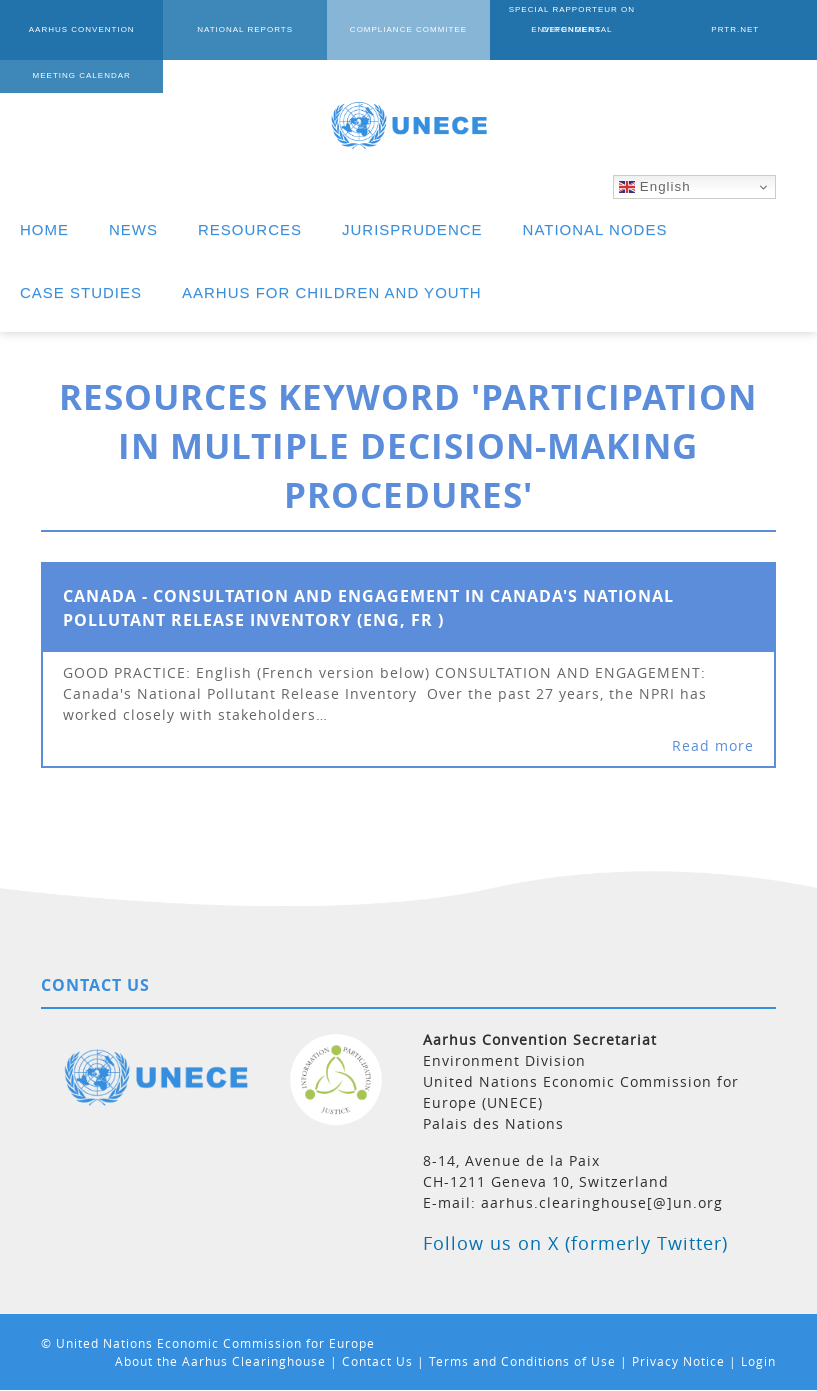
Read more (713, 745)
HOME (44, 229)
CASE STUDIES (81, 292)
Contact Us (377, 1361)
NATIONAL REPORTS (245, 29)
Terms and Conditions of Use (522, 1361)
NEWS (133, 229)
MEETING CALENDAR (82, 75)
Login (758, 1361)
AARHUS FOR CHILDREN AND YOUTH (332, 292)
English (654, 187)
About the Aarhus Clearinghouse (220, 1361)
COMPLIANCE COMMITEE (408, 29)
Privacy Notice (678, 1361)
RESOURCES (250, 229)
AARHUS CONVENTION (82, 29)
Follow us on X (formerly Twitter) (575, 1243)
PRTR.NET (735, 29)
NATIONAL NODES (595, 229)
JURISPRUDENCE (412, 229)
